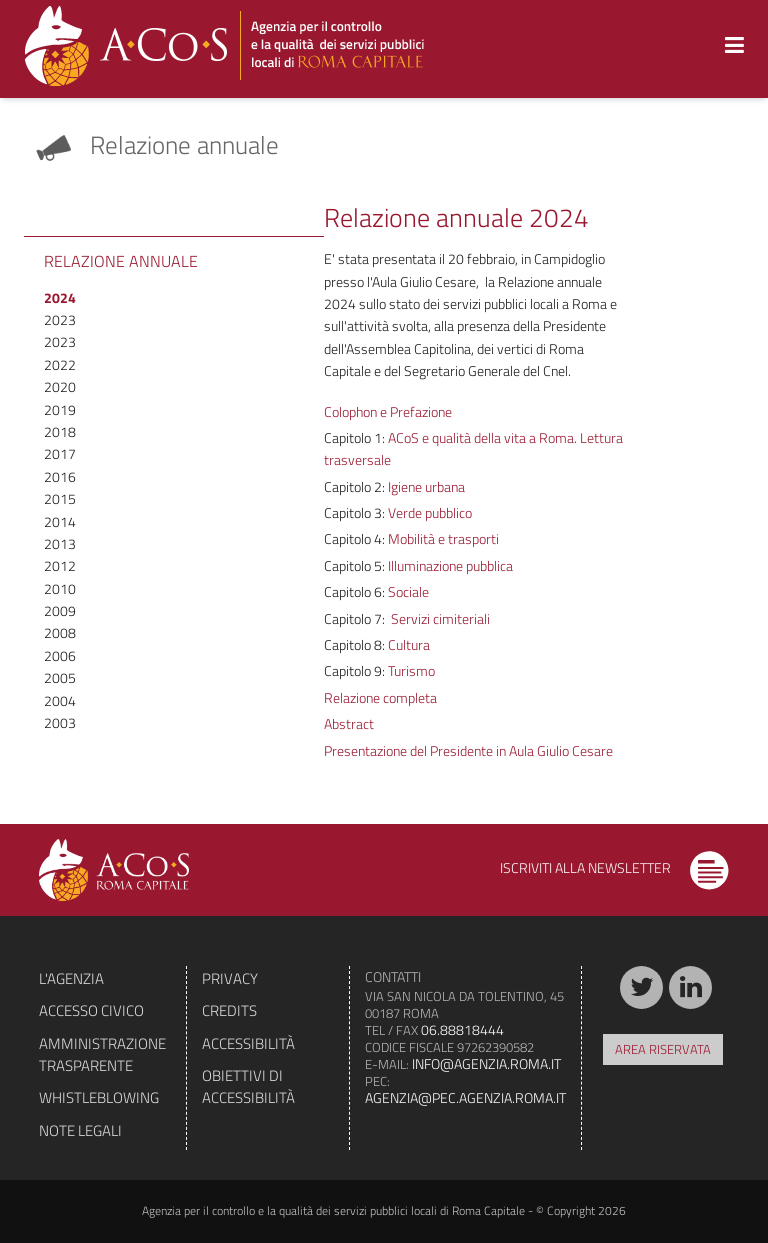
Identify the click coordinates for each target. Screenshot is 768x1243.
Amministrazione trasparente (102, 1054)
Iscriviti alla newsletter (614, 867)
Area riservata (663, 1049)
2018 (60, 431)
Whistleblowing (99, 1097)
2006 (60, 655)
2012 (60, 565)
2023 (60, 319)
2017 (60, 453)
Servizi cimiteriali (439, 618)
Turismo (410, 670)
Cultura (407, 644)
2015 (60, 498)
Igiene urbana (425, 486)
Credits (229, 1010)
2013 (60, 543)
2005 (60, 677)
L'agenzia (71, 978)
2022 (60, 364)
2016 (60, 476)
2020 (60, 386)
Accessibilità (248, 1043)
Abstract (349, 723)
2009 (60, 610)
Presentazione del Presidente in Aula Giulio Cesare (468, 750)
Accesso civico (91, 1010)
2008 (60, 632)
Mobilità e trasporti (442, 538)
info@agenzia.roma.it (486, 1063)
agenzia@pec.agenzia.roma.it (465, 1097)
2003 (60, 722)
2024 (60, 297)
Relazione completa (380, 697)
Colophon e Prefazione (388, 411)
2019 (60, 409)
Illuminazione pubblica (449, 565)
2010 (60, 588)
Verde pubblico (428, 512)
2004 (60, 700)
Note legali (80, 1130)
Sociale (407, 591)
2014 (60, 521)
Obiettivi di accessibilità (248, 1086)
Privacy (230, 978)
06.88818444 (462, 1029)
